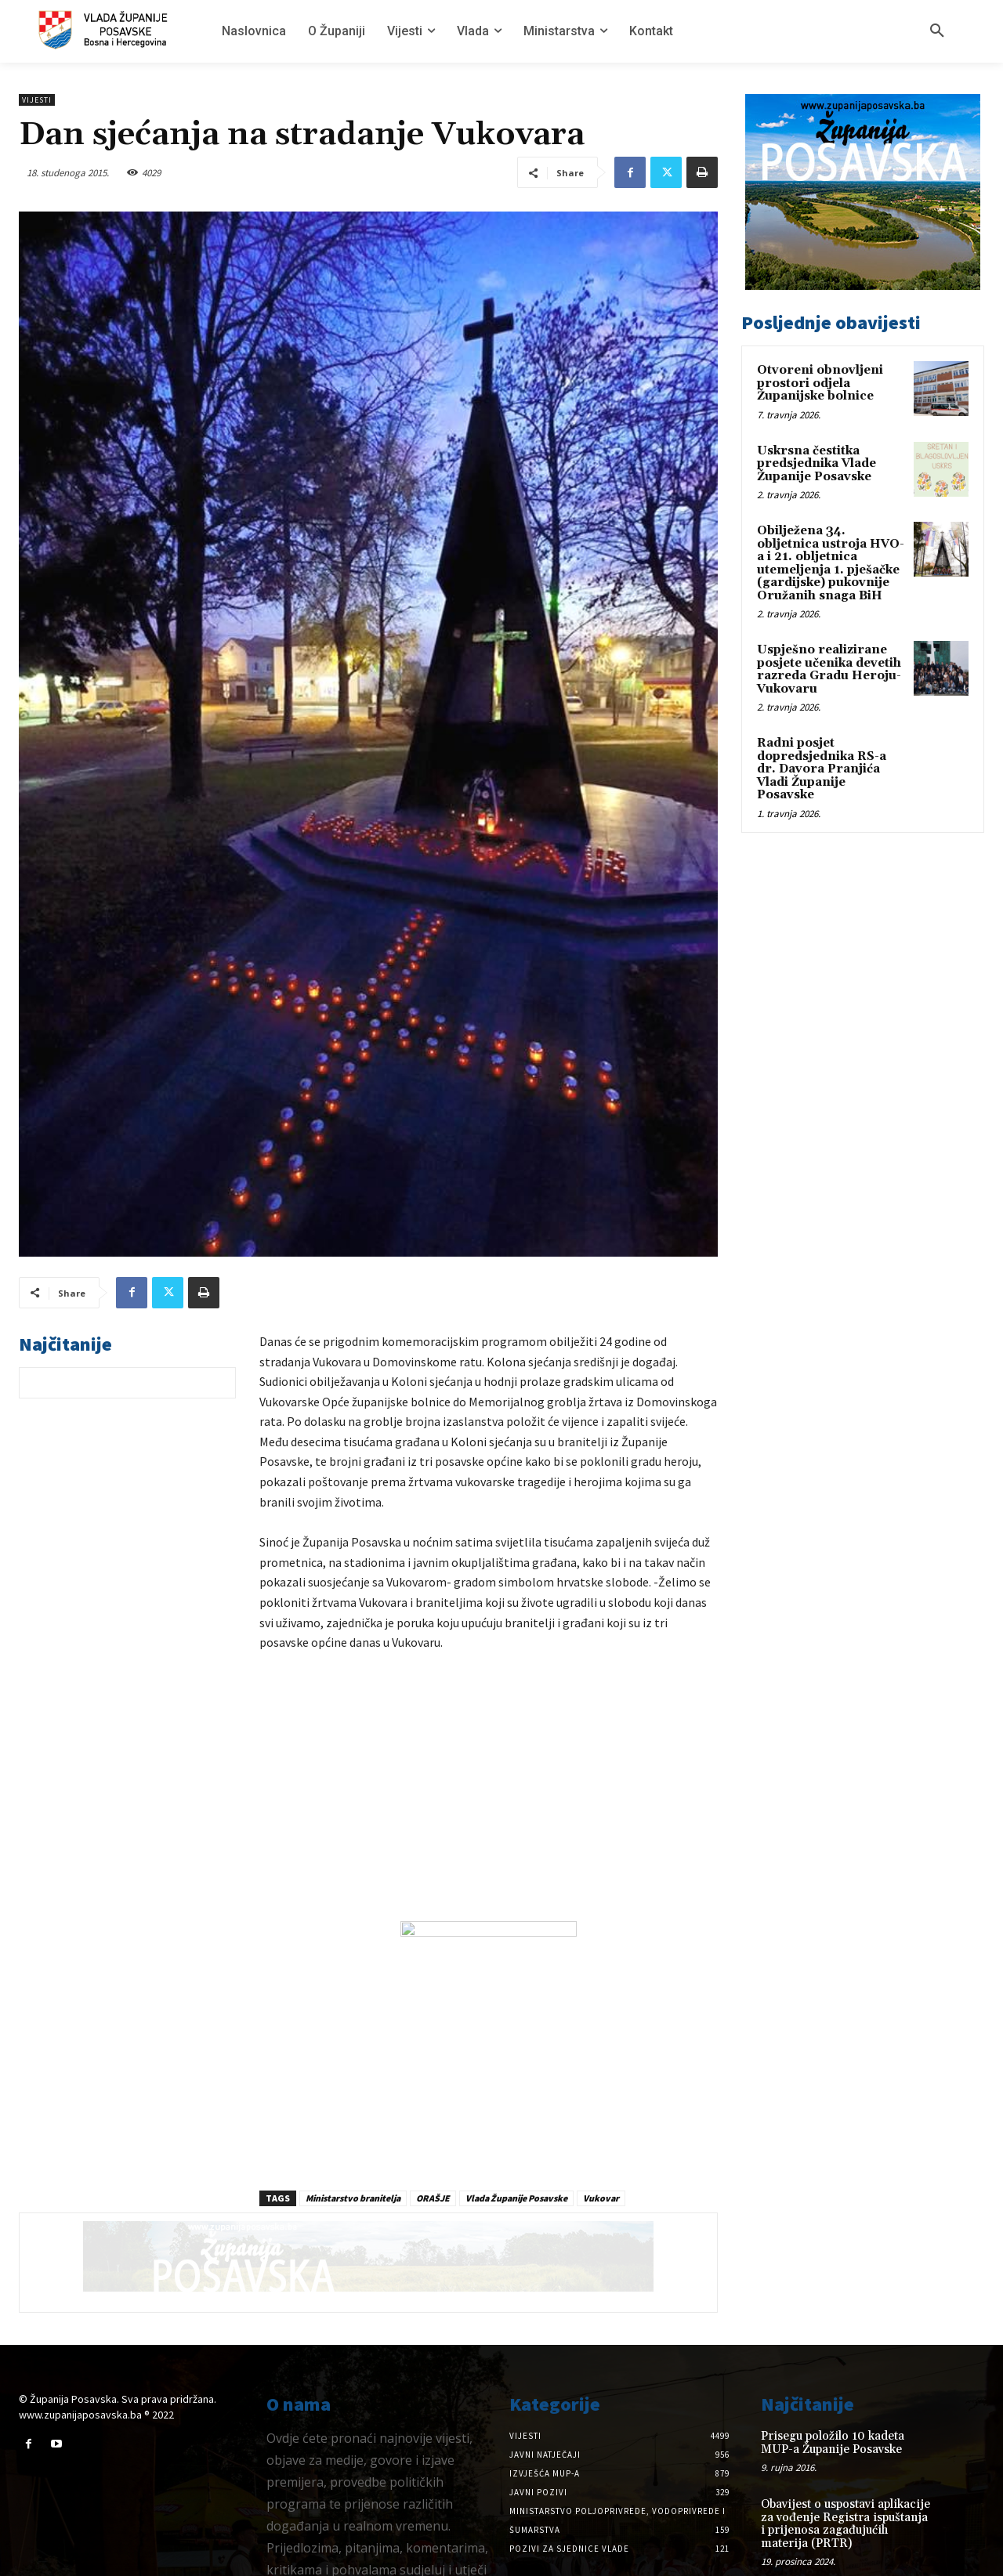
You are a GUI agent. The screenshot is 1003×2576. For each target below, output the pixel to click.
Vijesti (37, 100)
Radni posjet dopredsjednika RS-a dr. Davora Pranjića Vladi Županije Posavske (821, 769)
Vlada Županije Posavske (516, 2140)
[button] (937, 31)
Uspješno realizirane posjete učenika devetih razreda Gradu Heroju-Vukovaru (829, 669)
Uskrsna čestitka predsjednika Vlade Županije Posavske (816, 463)
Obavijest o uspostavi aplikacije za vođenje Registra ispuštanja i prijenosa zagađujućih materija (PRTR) (845, 2466)
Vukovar (601, 2140)
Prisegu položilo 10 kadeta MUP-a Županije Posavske (832, 2385)
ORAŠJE (433, 2140)
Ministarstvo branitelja (353, 2140)
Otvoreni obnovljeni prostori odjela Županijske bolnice (820, 383)
